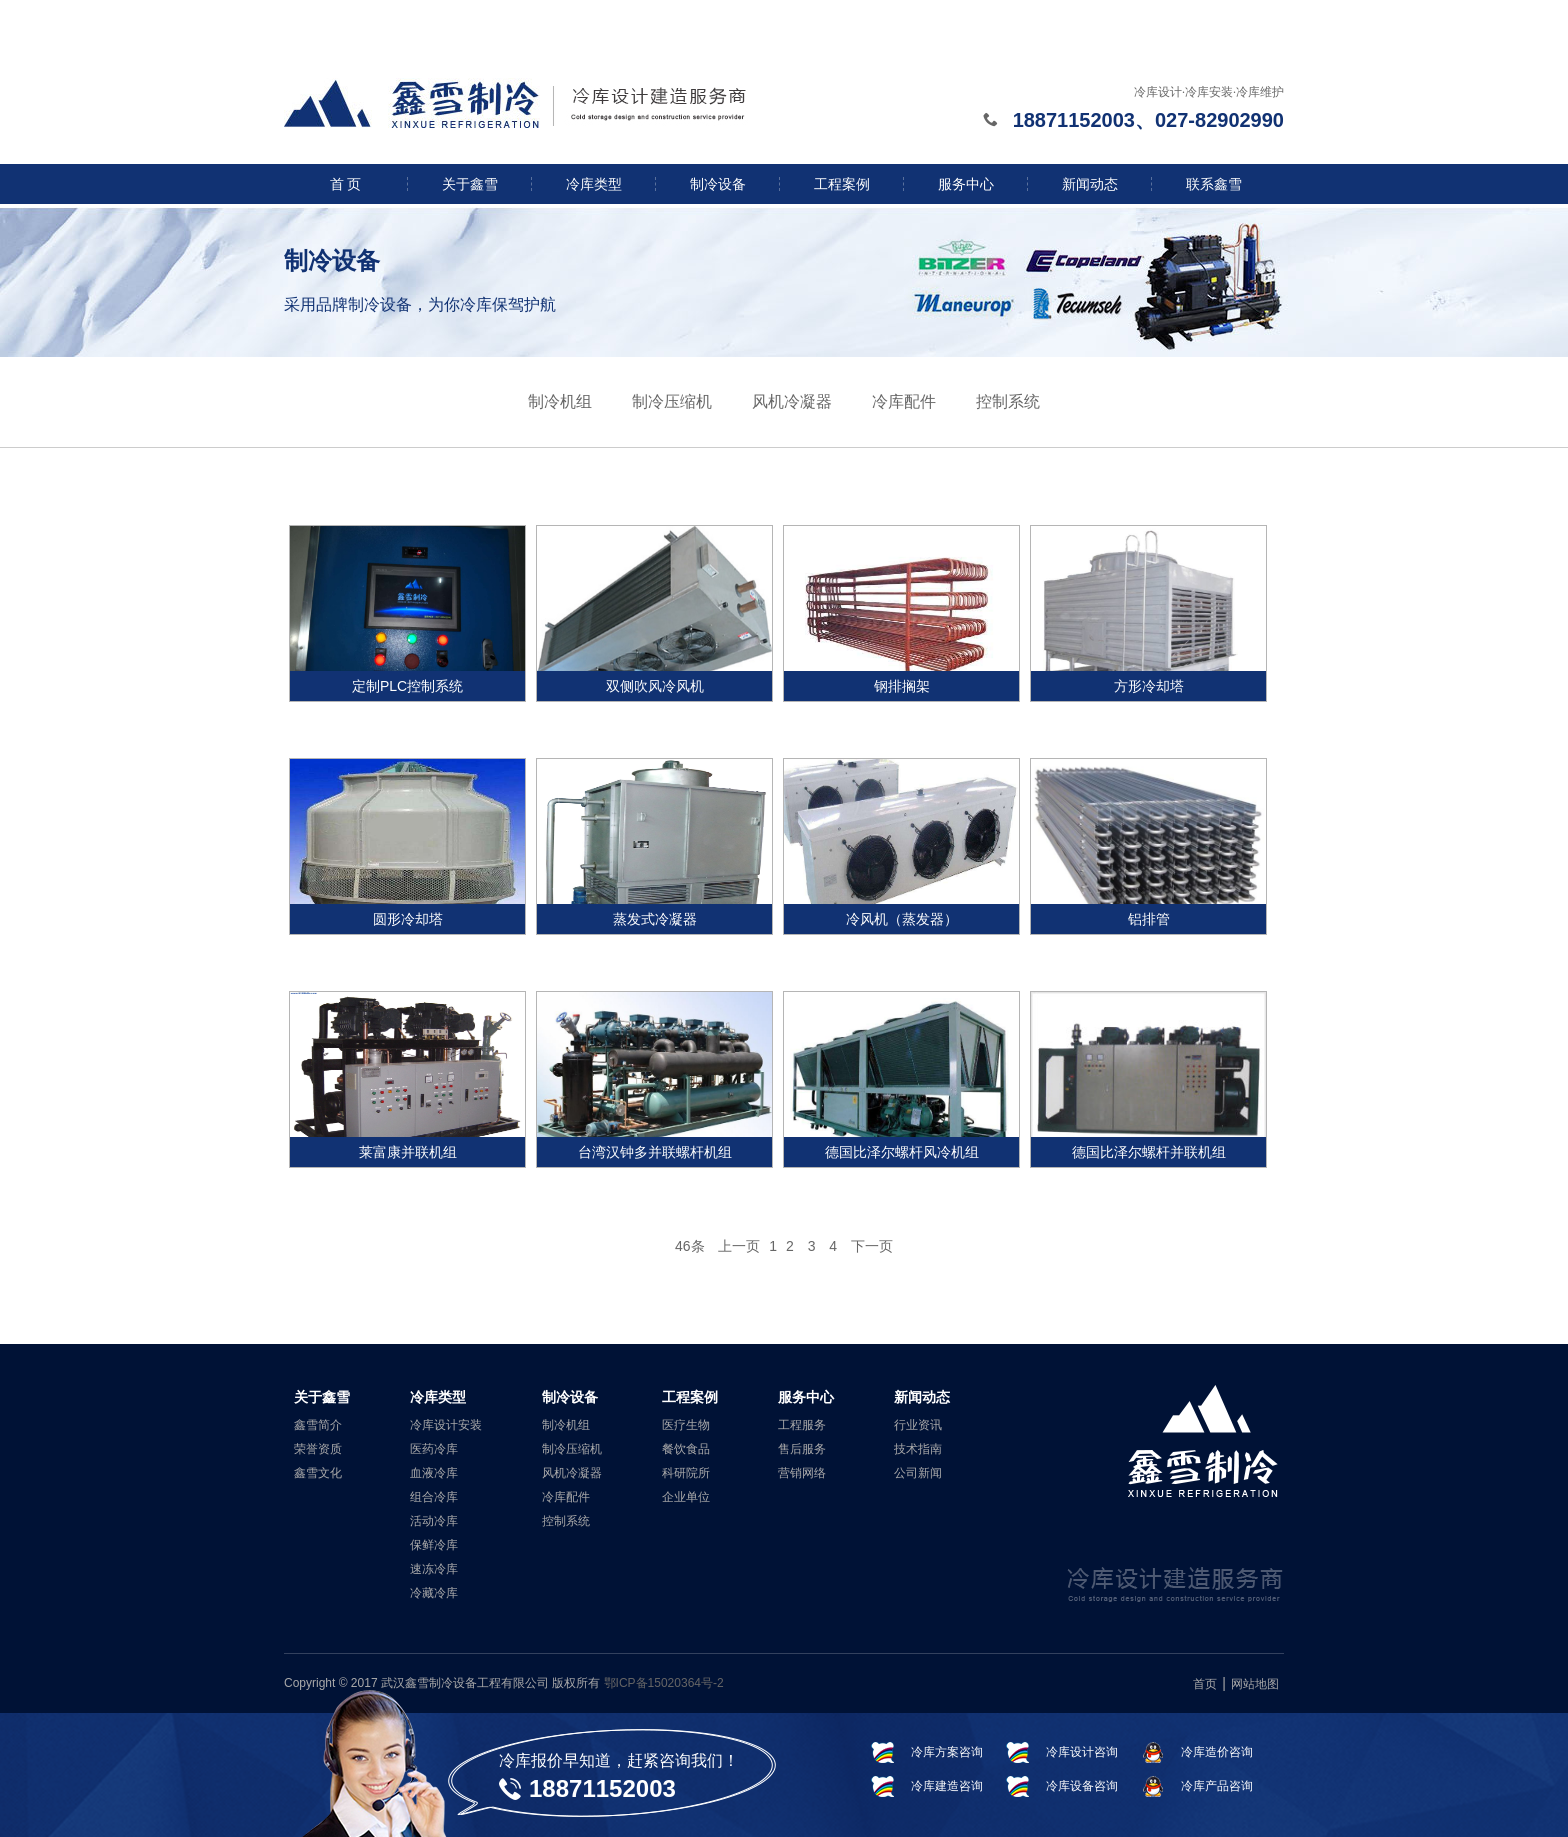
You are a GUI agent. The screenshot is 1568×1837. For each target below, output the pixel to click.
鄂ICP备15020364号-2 (664, 1683)
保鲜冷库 (434, 1545)
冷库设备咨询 (1082, 1786)
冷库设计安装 (446, 1425)
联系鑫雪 (1214, 184)
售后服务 (802, 1449)
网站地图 (1255, 1684)
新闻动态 (1090, 184)
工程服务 (802, 1425)
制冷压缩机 (672, 401)
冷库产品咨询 (1217, 1786)
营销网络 (802, 1473)
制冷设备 (718, 184)
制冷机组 (560, 401)
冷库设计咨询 (1082, 1752)
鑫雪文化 (318, 1473)
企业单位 (686, 1497)
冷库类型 (594, 184)
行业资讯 (918, 1425)
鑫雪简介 (318, 1425)
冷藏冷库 (434, 1593)
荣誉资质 (318, 1449)
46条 (690, 1246)
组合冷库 (434, 1497)
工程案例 (842, 184)
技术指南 (918, 1449)
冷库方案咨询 (947, 1752)
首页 (1205, 1684)
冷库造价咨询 (1217, 1752)
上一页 (739, 1246)
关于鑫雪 (470, 184)
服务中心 (966, 184)
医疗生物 (686, 1425)
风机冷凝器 (792, 401)
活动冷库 (434, 1521)
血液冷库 (434, 1473)
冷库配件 (904, 401)
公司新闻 (918, 1473)
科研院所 (686, 1473)
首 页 (346, 184)
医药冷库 (434, 1449)
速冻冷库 (434, 1569)
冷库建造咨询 (947, 1786)
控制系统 (1008, 401)
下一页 (872, 1246)
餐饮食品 (686, 1449)
